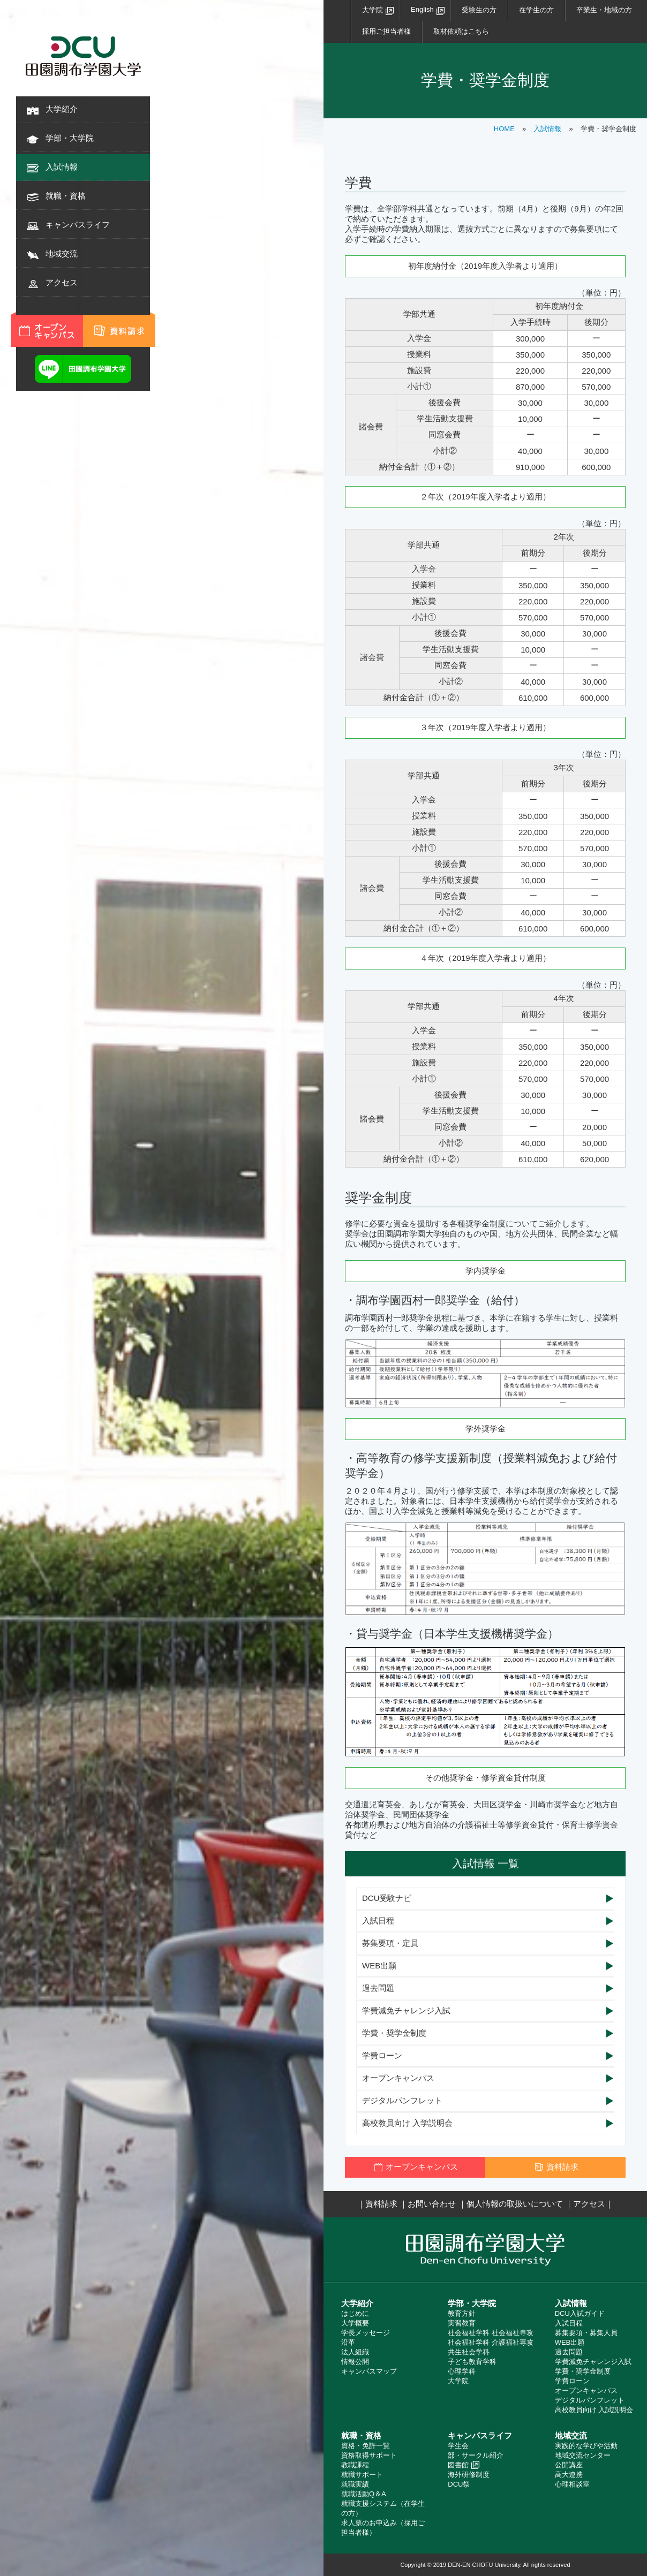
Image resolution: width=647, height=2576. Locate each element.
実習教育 (462, 2323)
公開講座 (569, 2465)
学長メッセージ (365, 2333)
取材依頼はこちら (461, 31)
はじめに (355, 2313)
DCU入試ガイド (580, 2313)
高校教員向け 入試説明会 (594, 2410)
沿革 (348, 2342)
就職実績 (355, 2484)
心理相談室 (572, 2484)
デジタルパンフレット (402, 2100)
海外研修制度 (469, 2475)
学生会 (458, 2446)
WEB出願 (379, 1965)
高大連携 (569, 2475)
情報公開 (355, 2362)
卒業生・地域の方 (604, 10)
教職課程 (355, 2465)
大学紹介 (62, 108)
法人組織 (355, 2352)
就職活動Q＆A (363, 2494)
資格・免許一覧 (365, 2446)
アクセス (62, 282)
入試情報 (62, 166)
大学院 (372, 10)
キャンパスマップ (369, 2371)
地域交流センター (583, 2455)
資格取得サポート (369, 2455)
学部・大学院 (70, 137)
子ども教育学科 (472, 2362)
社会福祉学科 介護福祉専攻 (490, 2342)
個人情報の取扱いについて (515, 2203)
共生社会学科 (469, 2352)
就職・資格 (66, 195)
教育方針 (462, 2313)
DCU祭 (459, 2484)
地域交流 (62, 253)
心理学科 (462, 2371)
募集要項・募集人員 (586, 2333)
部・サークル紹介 (475, 2455)
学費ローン (382, 2055)
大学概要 (355, 2323)
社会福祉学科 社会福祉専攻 (490, 2333)
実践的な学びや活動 (586, 2446)
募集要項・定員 (390, 1943)
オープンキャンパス (398, 2077)
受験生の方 (479, 10)
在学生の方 (536, 10)
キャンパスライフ (78, 224)
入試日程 (378, 1920)
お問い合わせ (432, 2203)
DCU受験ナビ (387, 1898)
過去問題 (378, 1987)
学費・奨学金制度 (394, 2032)
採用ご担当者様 (386, 31)
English (422, 9)
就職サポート (362, 2475)
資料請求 (381, 2203)
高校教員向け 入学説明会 (407, 2122)
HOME (504, 129)
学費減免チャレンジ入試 (406, 2010)
